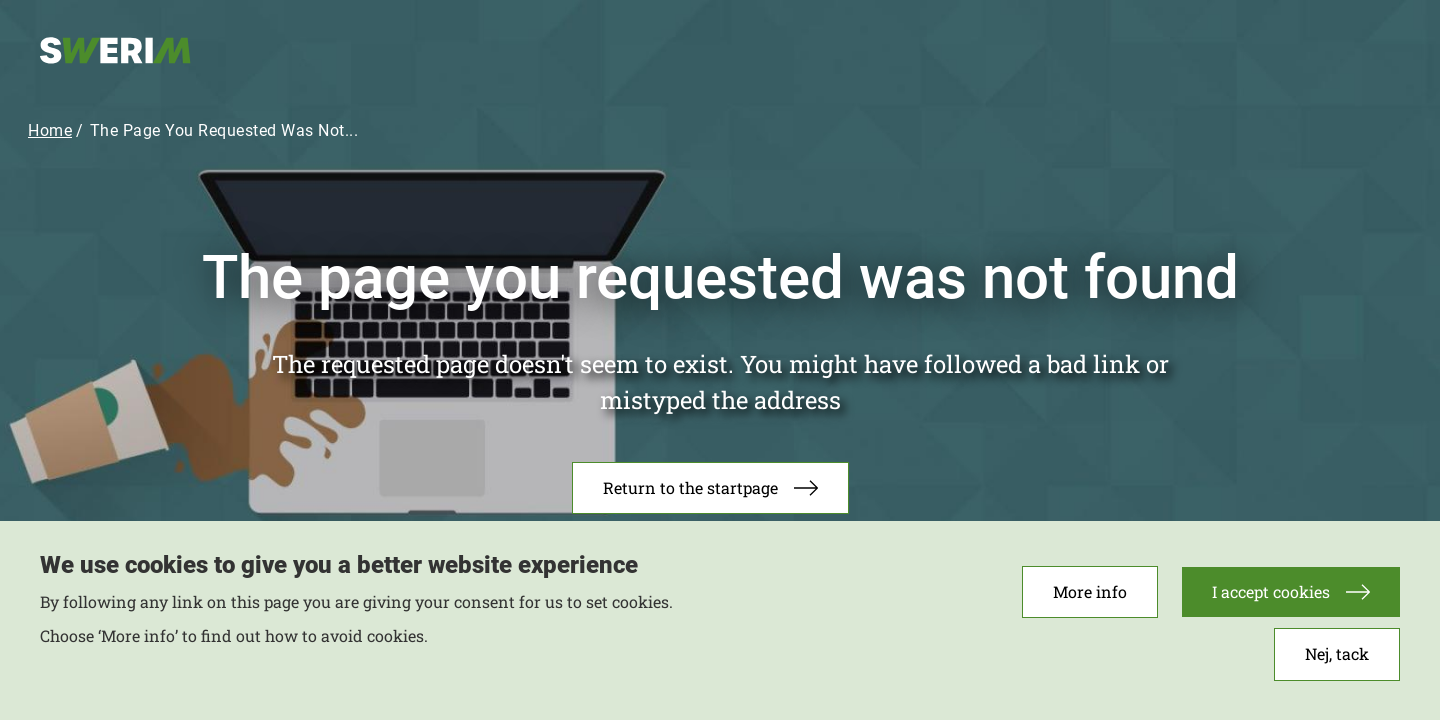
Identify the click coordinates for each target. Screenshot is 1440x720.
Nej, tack (1337, 661)
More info (1090, 599)
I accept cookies (1271, 599)
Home (50, 130)
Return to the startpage (690, 487)
